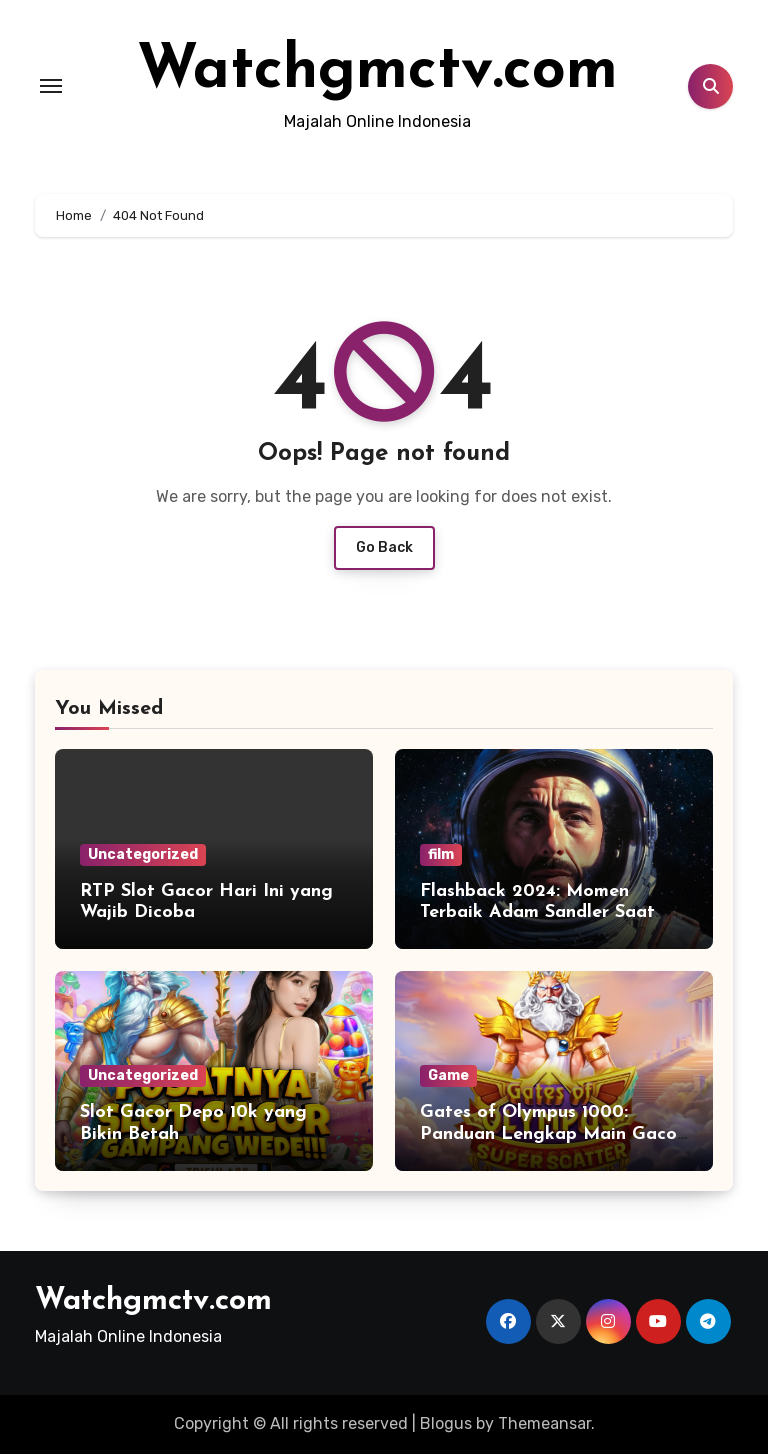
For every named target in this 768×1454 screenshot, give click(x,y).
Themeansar (544, 1423)
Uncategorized (143, 854)
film (441, 854)
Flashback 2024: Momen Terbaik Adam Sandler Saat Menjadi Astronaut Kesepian (542, 913)
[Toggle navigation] (51, 86)
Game (448, 1075)
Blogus (446, 1423)
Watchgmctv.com (377, 72)
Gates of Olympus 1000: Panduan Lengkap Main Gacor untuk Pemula (552, 1134)
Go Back (384, 547)
